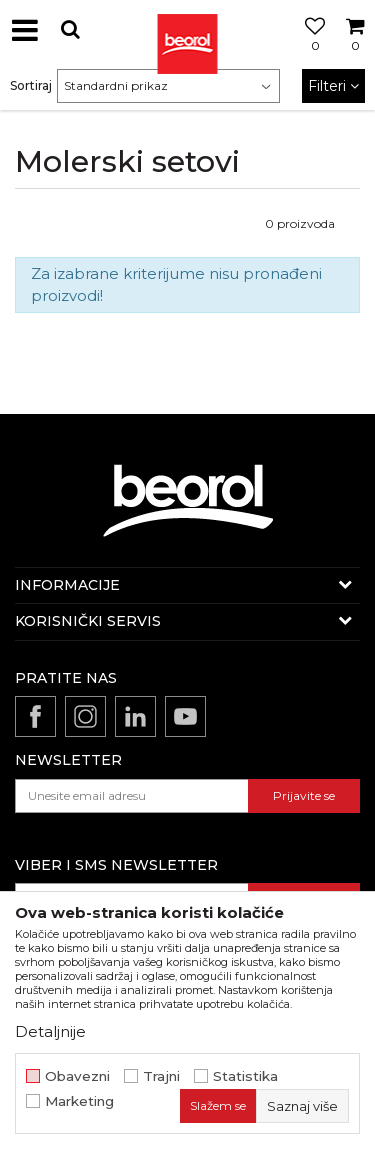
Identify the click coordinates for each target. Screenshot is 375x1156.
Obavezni (77, 1076)
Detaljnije (50, 1031)
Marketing (79, 1101)
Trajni (161, 1076)
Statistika (245, 1076)
